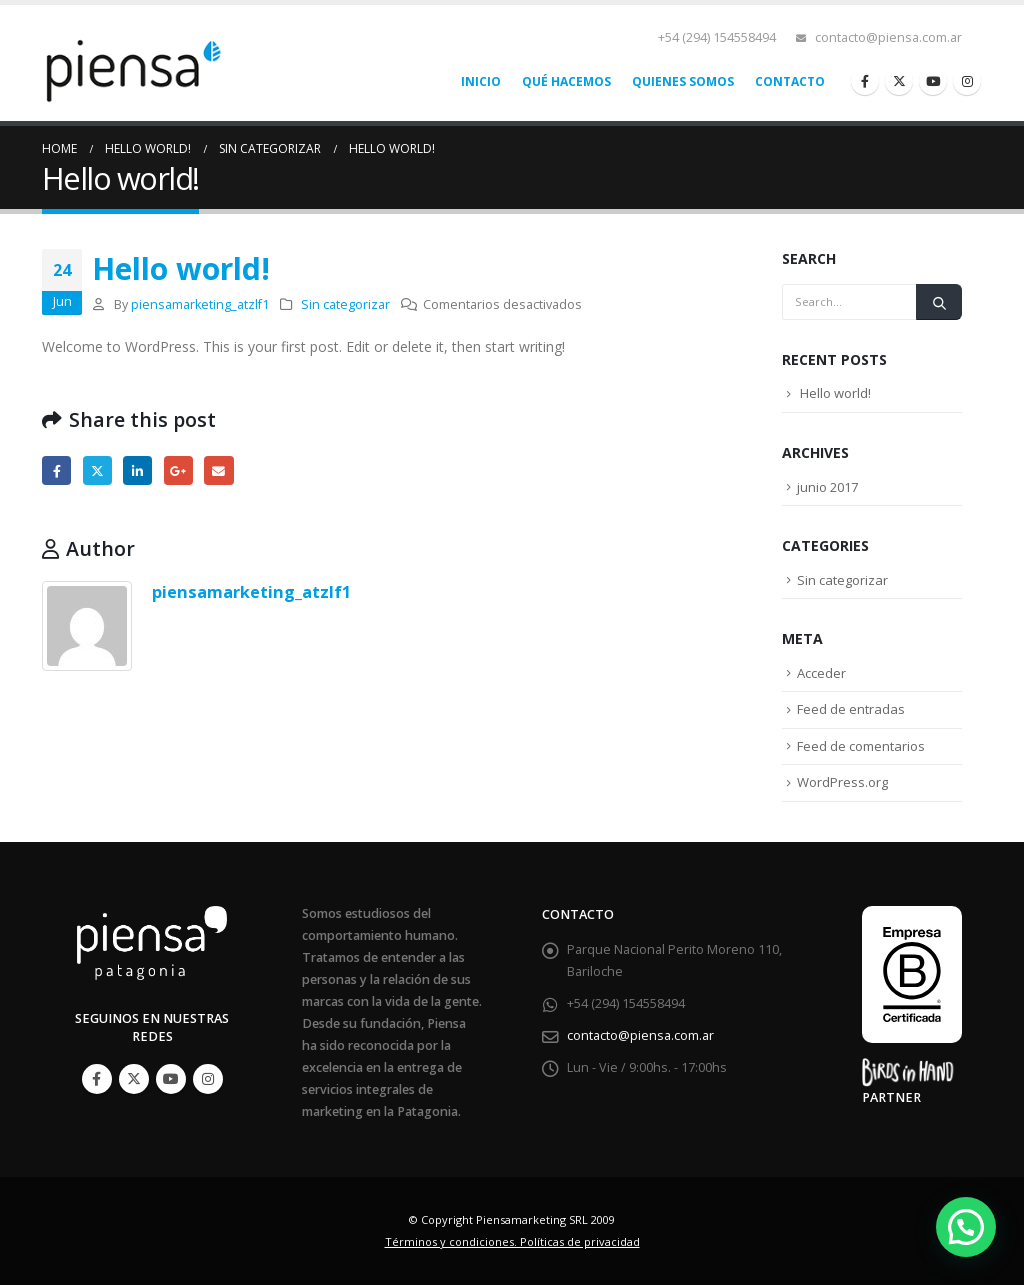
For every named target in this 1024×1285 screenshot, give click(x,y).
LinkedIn (137, 470)
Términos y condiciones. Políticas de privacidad (512, 1241)
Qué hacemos (566, 81)
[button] (966, 1227)
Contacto (790, 81)
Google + (178, 470)
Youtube (171, 1079)
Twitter (97, 470)
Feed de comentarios (861, 746)
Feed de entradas (851, 709)
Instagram (208, 1079)
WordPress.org (842, 782)
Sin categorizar (345, 304)
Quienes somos (683, 81)
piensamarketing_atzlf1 (200, 304)
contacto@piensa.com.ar (888, 37)
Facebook (56, 470)
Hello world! (835, 393)
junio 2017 (827, 487)
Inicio (481, 81)
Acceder (821, 673)
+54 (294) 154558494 (717, 37)
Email (218, 470)
